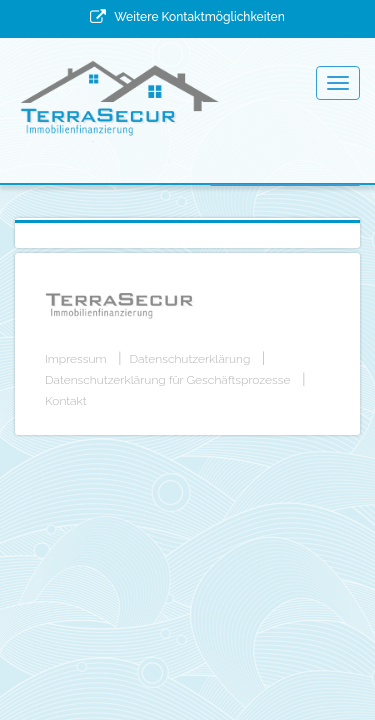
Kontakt (66, 401)
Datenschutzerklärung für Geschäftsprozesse (167, 380)
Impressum (76, 359)
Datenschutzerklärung (190, 359)
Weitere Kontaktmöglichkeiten (199, 17)
